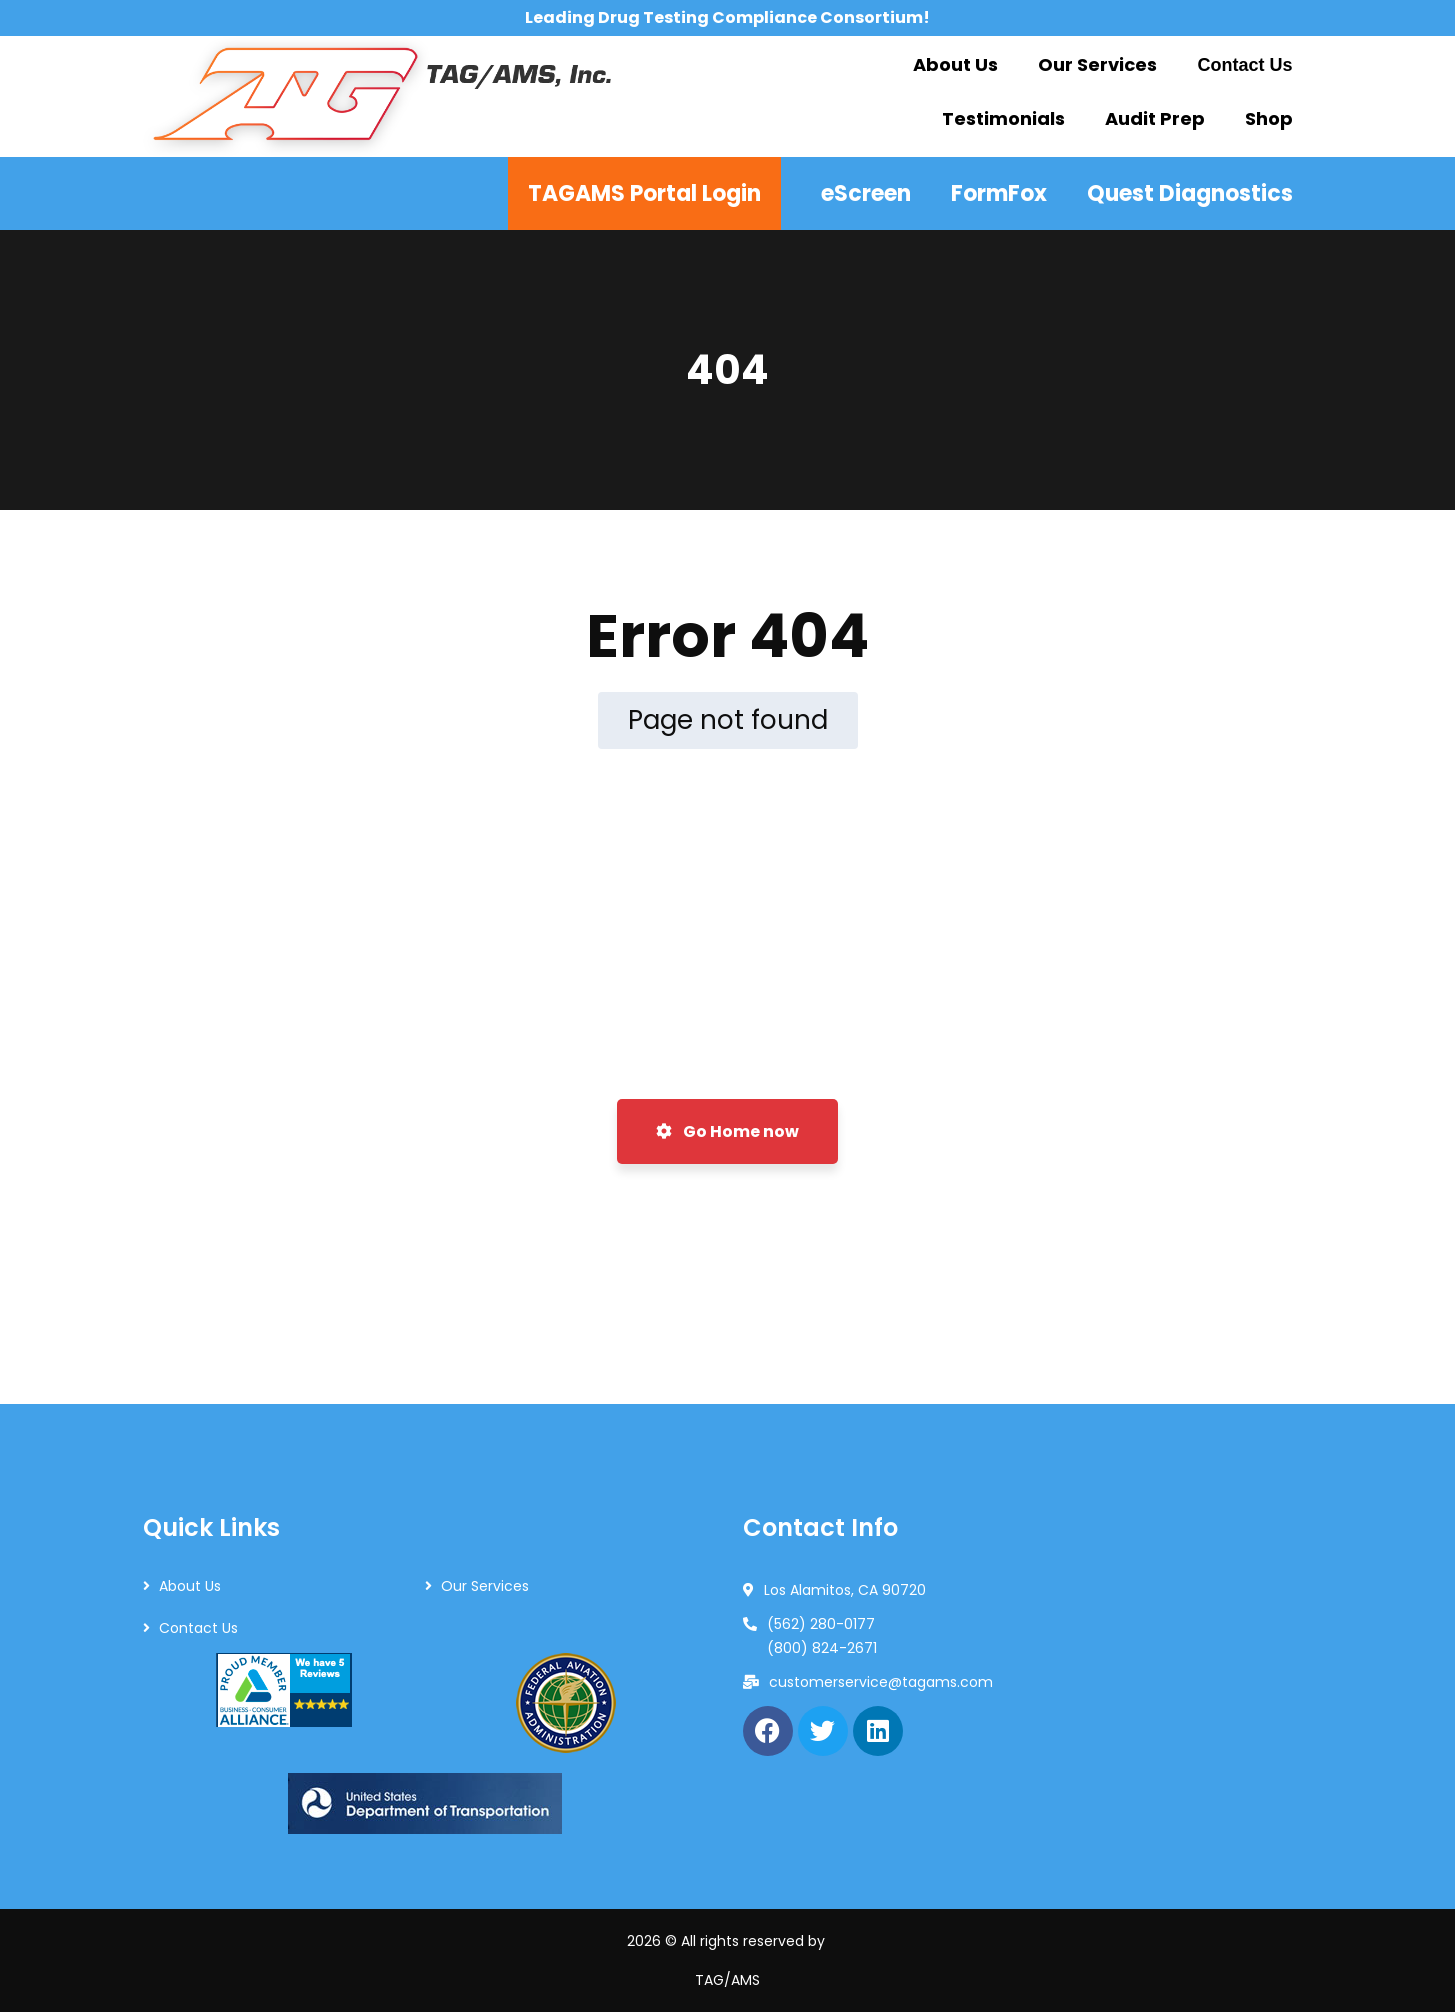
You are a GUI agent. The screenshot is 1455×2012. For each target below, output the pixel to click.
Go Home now (727, 1131)
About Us (190, 1586)
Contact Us (198, 1628)
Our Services (485, 1586)
